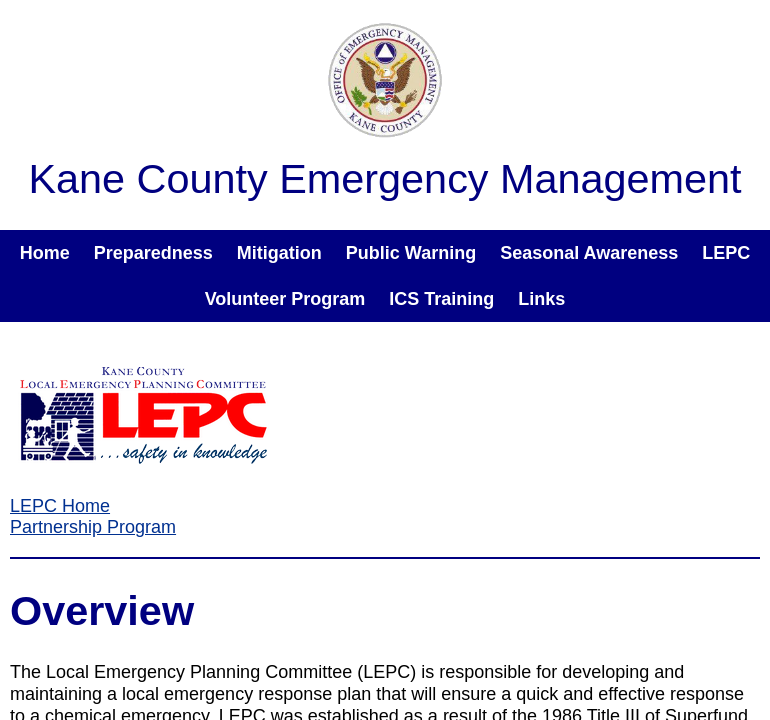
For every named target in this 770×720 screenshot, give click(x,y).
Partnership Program (93, 527)
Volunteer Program (285, 299)
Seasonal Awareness (589, 253)
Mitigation (279, 253)
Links (541, 299)
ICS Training (441, 299)
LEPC (726, 253)
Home (45, 253)
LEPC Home (60, 506)
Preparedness (153, 253)
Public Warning (411, 253)
